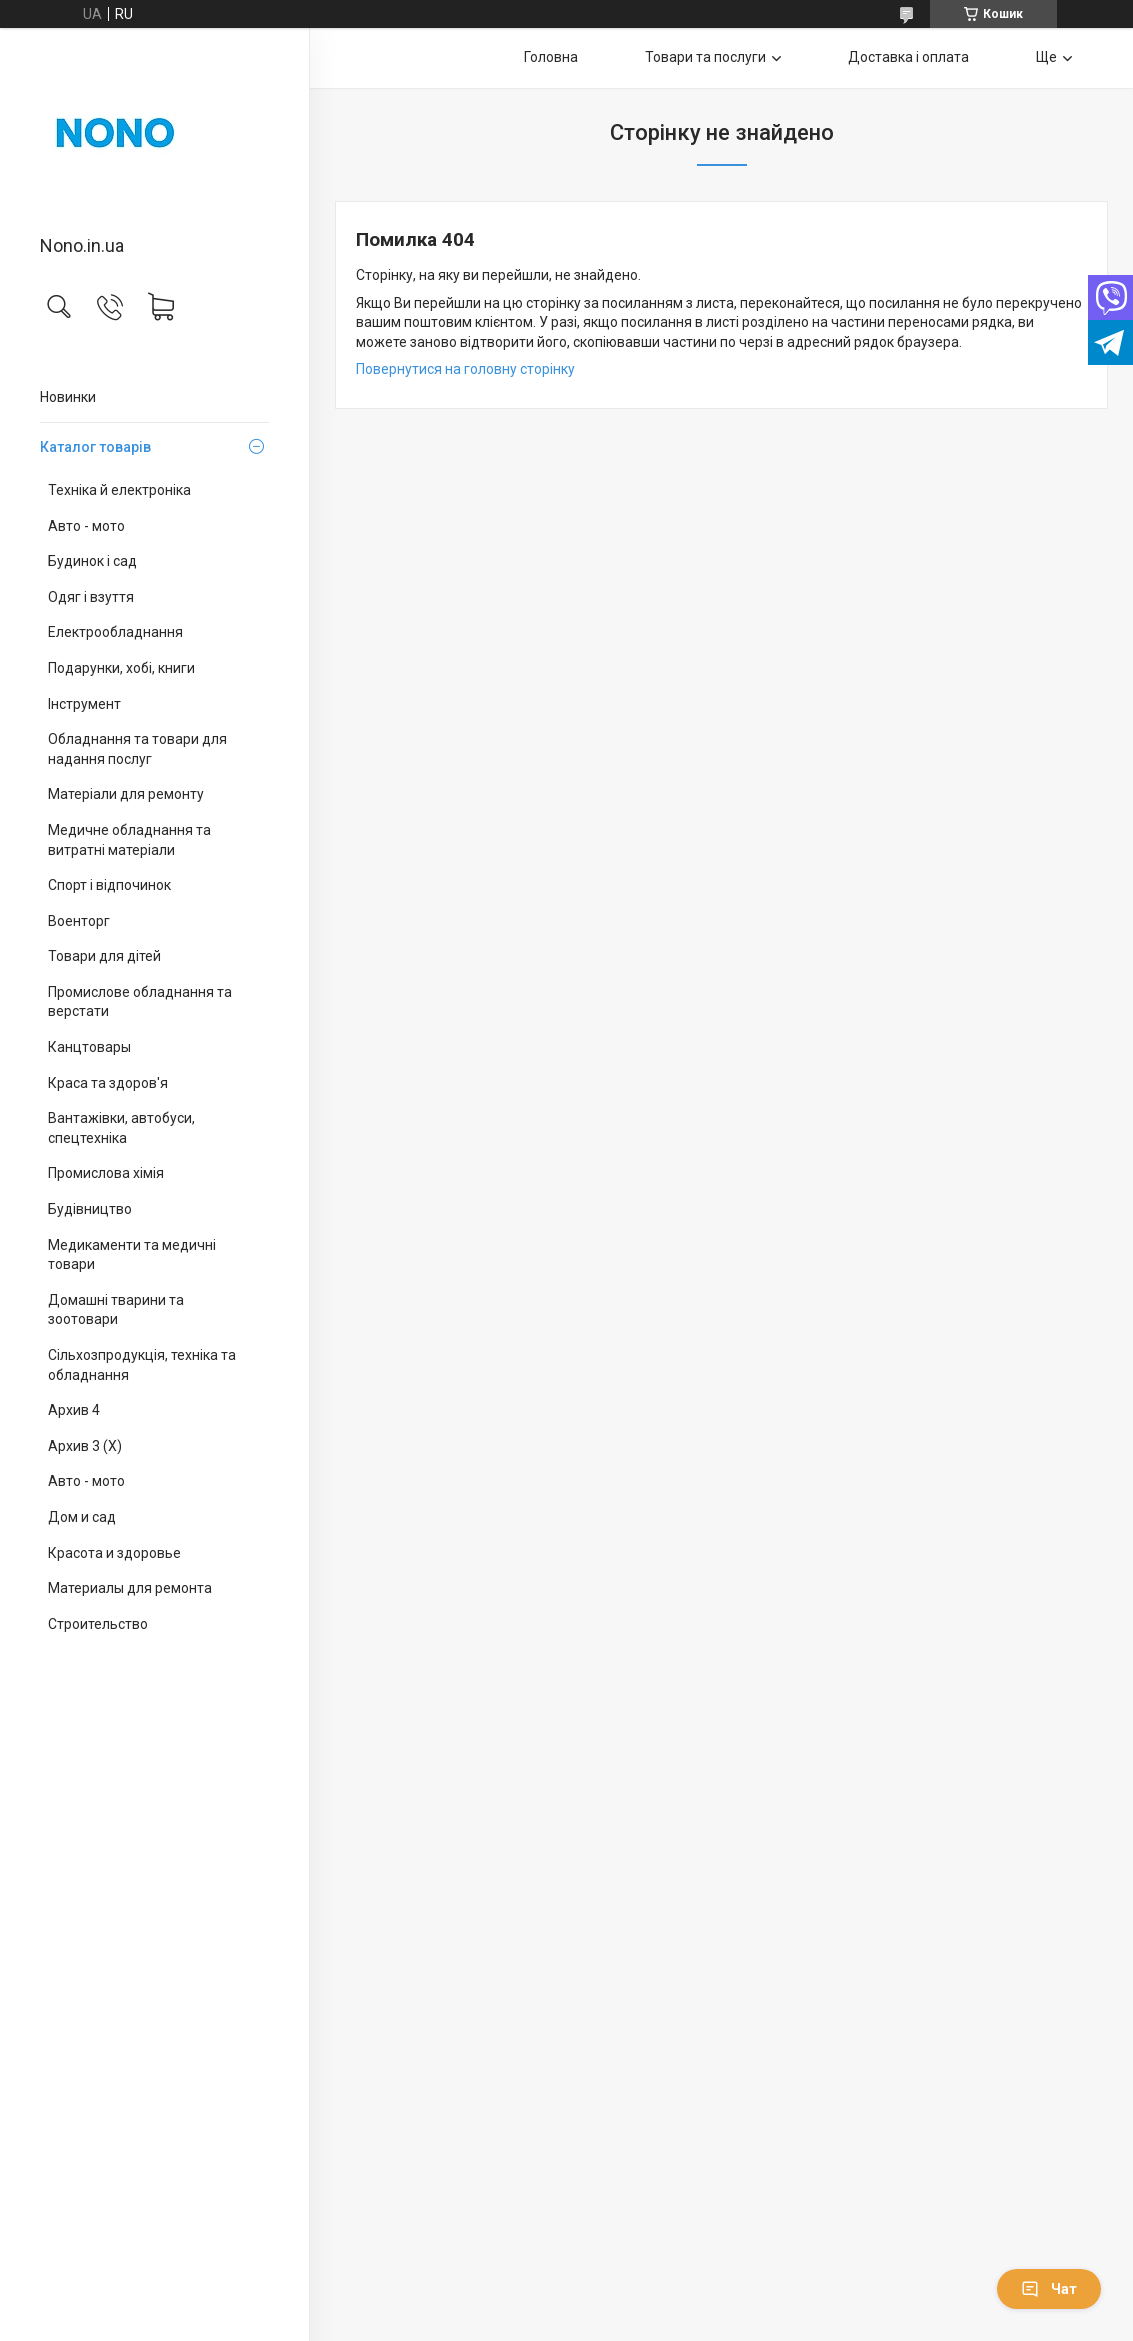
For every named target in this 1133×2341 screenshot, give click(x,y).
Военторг (79, 921)
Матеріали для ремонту (126, 794)
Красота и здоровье (114, 1553)
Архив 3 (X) (85, 1446)
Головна (551, 57)
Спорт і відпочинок (109, 885)
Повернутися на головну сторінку (465, 369)
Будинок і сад (92, 561)
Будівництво (90, 1209)
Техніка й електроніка (119, 490)
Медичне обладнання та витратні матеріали (129, 840)
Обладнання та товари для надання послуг (137, 749)
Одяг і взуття (91, 597)
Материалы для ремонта (130, 1588)
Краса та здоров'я (108, 1083)
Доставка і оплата (908, 57)
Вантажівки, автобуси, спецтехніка (121, 1128)
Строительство (98, 1624)
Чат (1049, 2289)
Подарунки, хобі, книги (121, 668)
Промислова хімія (106, 1173)
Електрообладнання (115, 632)
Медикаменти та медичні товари (132, 1255)
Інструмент (84, 704)
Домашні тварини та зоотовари (116, 1310)
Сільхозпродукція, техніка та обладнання (142, 1365)
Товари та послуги (705, 57)
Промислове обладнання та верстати (140, 1002)
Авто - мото (86, 526)
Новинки (68, 397)
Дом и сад (82, 1517)
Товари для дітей (104, 956)
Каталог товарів (95, 447)
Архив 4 (74, 1410)
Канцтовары (89, 1047)
